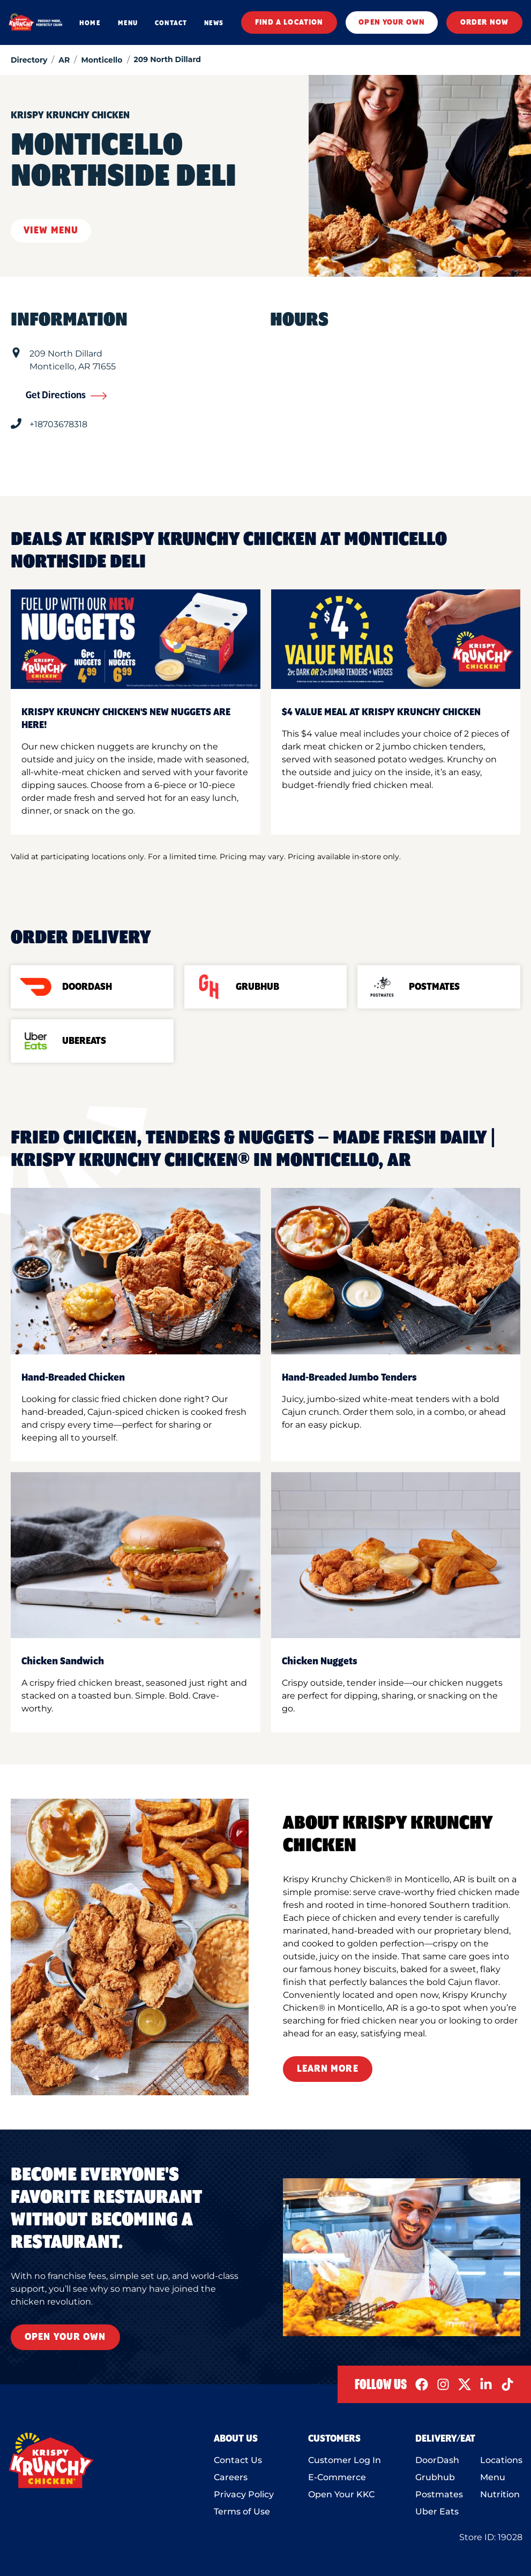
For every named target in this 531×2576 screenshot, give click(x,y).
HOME (89, 23)
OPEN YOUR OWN (391, 22)
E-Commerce (337, 2477)
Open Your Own (65, 2337)
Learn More (327, 2069)
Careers (231, 2477)
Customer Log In (344, 2460)
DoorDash (437, 2460)
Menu (492, 2477)
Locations (501, 2460)
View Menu (51, 230)
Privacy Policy (244, 2494)
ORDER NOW (484, 22)
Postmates (439, 2494)
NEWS (213, 23)
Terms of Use (242, 2511)
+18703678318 (58, 424)
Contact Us (238, 2460)
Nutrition (500, 2494)
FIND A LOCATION (289, 22)
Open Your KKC (341, 2494)
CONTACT (171, 23)
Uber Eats (437, 2511)
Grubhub (435, 2477)
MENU (128, 23)
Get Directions (66, 395)
